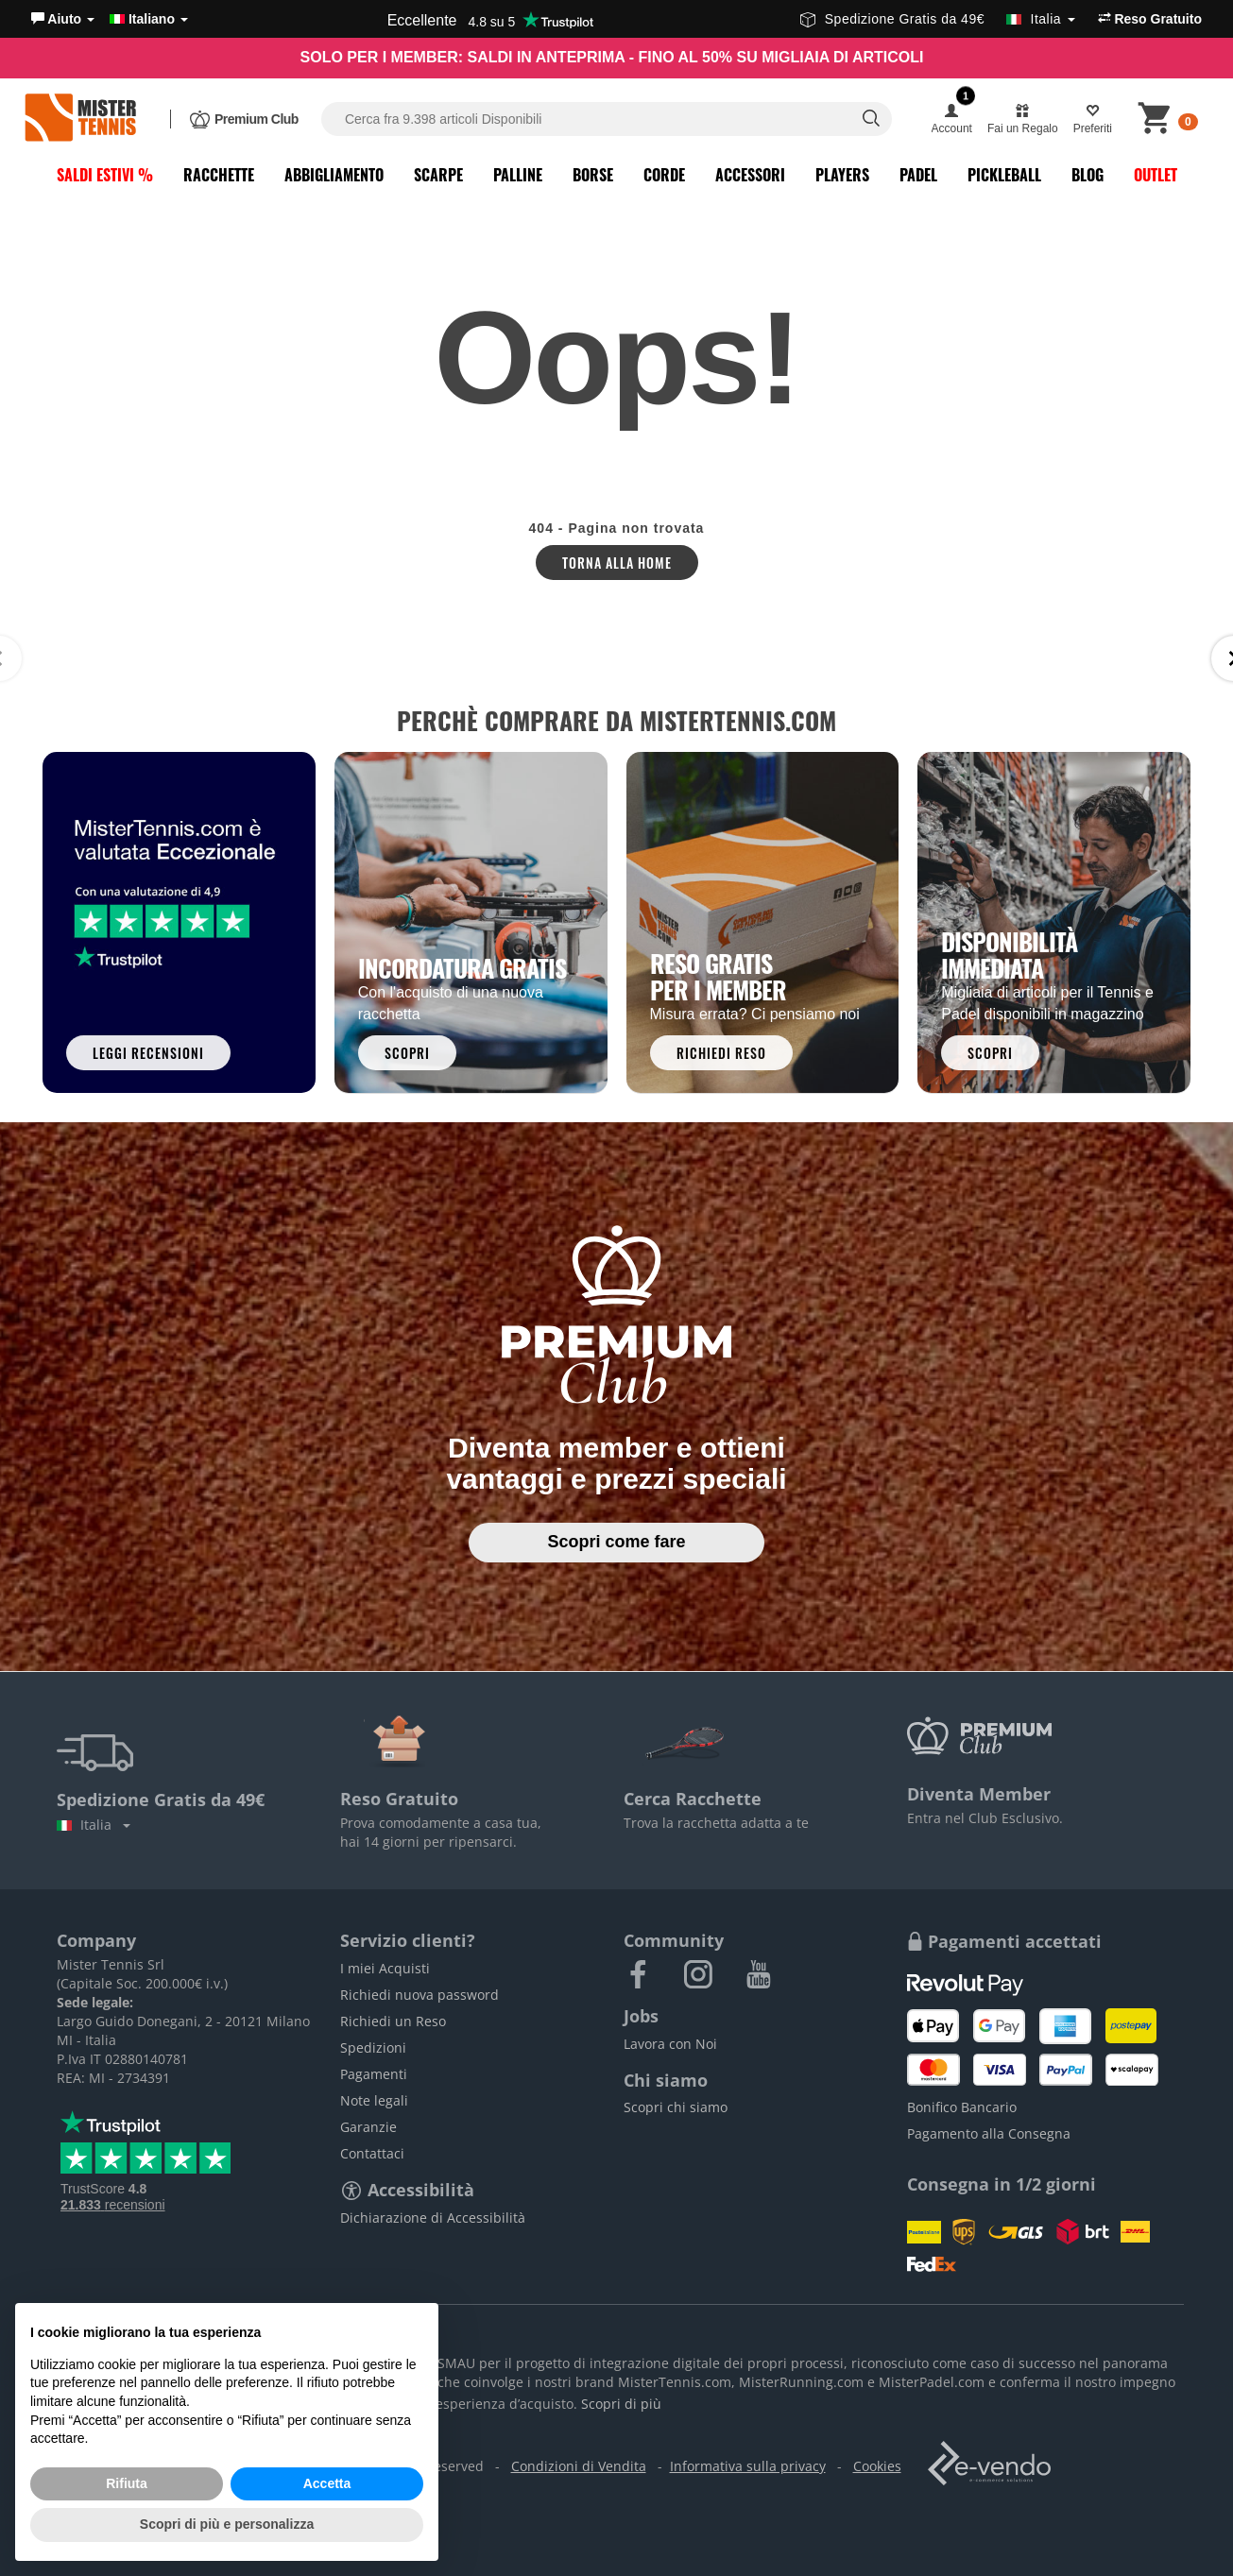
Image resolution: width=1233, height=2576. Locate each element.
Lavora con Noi (670, 2044)
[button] (63, 19)
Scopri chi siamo (676, 2107)
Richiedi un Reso (393, 2021)
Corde (664, 174)
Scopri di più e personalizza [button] (227, 2524)
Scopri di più (621, 2404)
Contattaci (372, 2153)
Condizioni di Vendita (578, 2466)
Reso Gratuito (1150, 18)
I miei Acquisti (385, 1968)
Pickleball (1004, 174)
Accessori (750, 174)
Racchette (218, 174)
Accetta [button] (327, 2483)
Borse (593, 174)
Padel (918, 174)
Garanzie (368, 2127)
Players (842, 174)
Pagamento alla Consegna (988, 2133)
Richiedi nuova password (419, 1995)
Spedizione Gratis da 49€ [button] (937, 18)
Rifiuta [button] (126, 2483)
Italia (93, 1825)
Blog (1087, 174)
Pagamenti (373, 2074)
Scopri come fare (616, 1541)
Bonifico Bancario (962, 2107)
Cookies (877, 2466)
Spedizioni (373, 2047)
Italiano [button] (149, 18)
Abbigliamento (334, 174)
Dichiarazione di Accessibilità (432, 2217)
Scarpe (438, 174)
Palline (517, 174)
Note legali (374, 2100)
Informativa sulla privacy (748, 2466)
